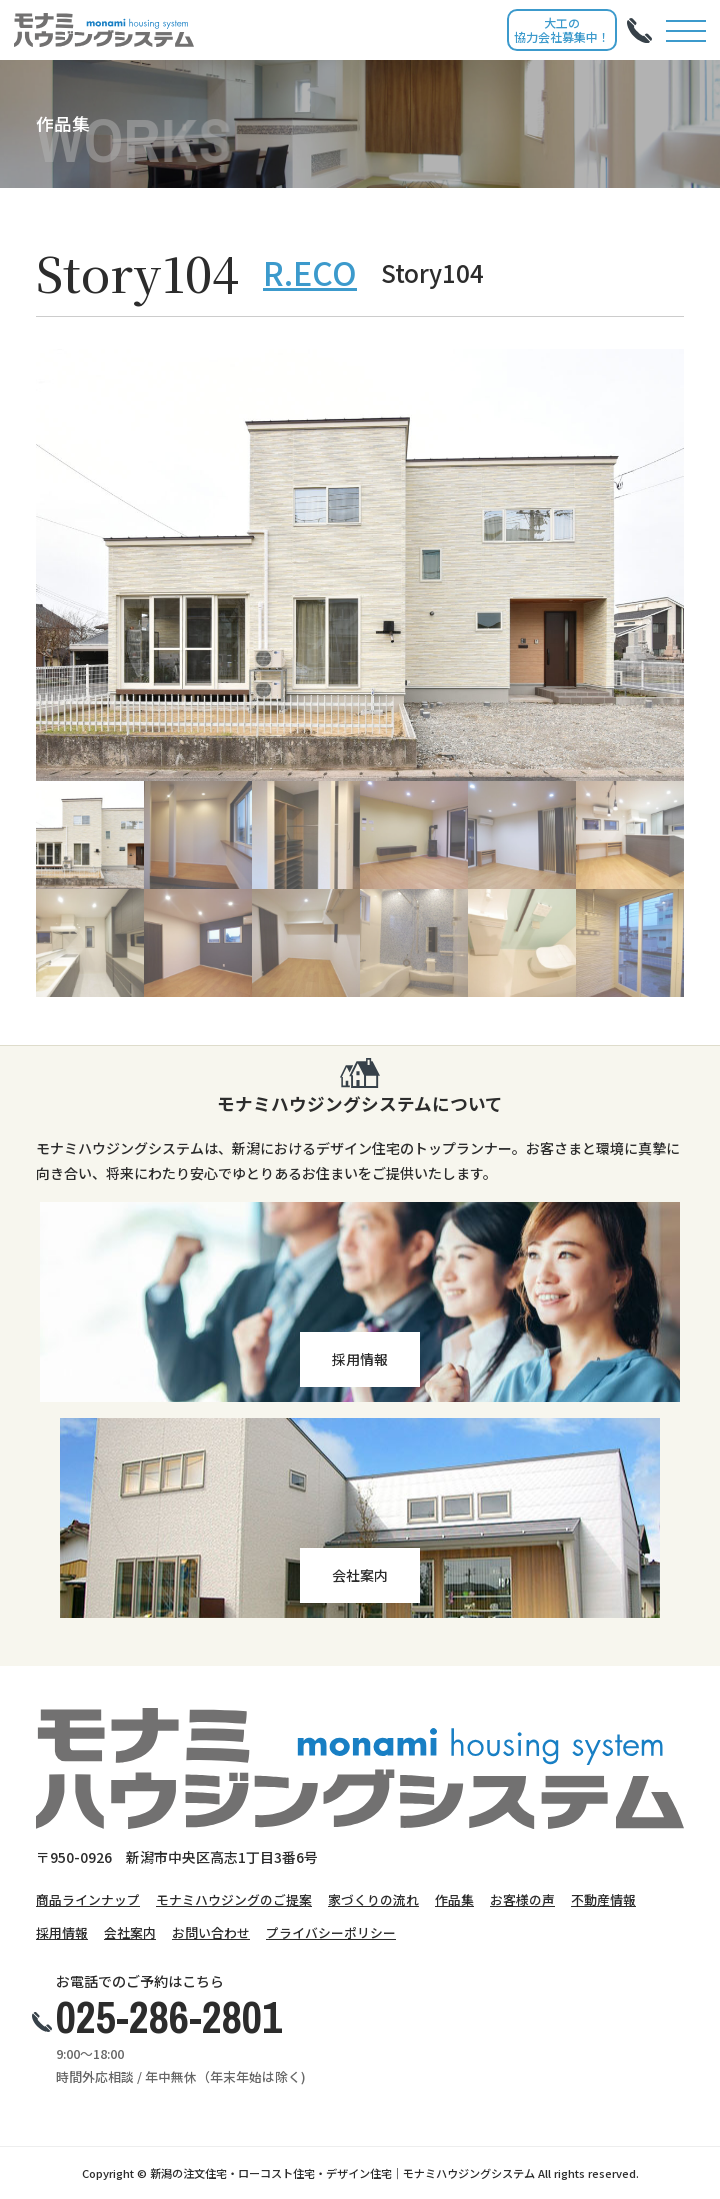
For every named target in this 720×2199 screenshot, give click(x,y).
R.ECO (310, 272)
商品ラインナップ (88, 1899)
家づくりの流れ (373, 1899)
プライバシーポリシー (331, 1932)
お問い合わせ (211, 1932)
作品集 (454, 1899)
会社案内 (130, 1932)
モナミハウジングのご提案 (234, 1899)
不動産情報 (603, 1899)
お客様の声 (522, 1899)
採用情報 (62, 1932)
